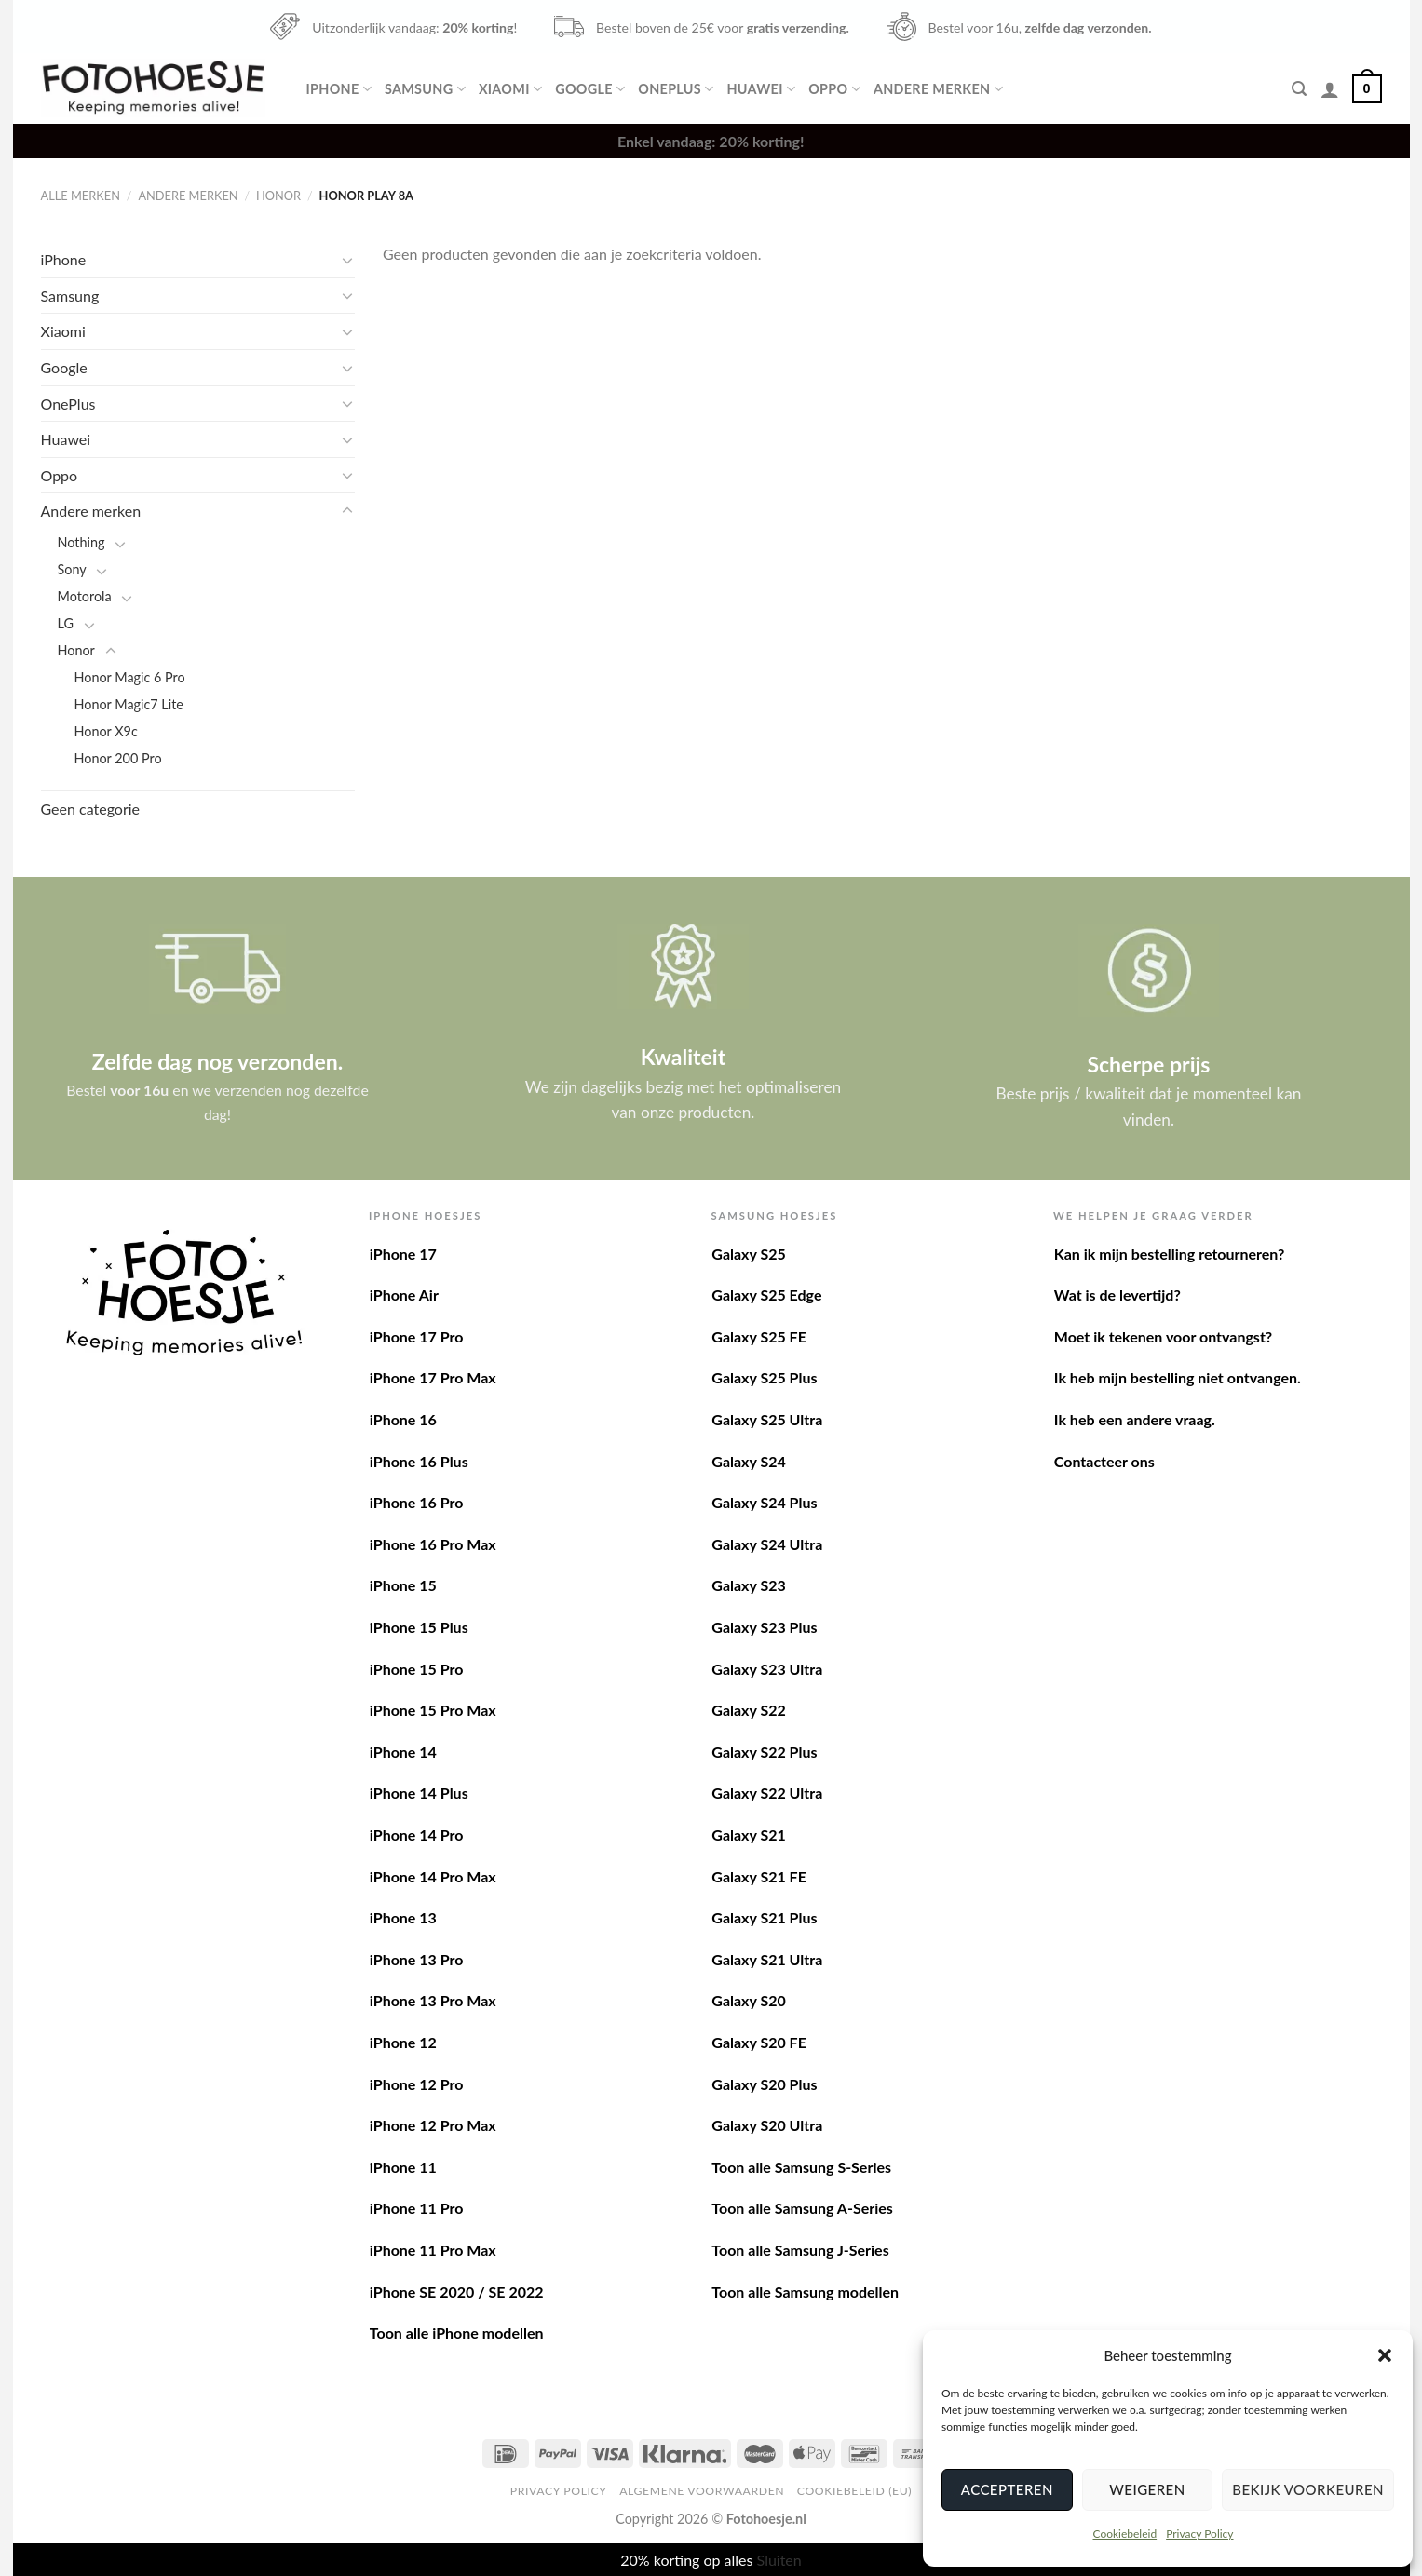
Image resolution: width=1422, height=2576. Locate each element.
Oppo (834, 89)
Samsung (425, 89)
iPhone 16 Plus (419, 1461)
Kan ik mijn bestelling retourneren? (1169, 1253)
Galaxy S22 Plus (764, 1751)
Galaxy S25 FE (758, 1336)
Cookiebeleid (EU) (854, 2491)
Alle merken (80, 195)
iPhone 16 (403, 1419)
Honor (278, 195)
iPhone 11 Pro (417, 2208)
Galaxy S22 (748, 1710)
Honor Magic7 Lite (128, 704)
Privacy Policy (1199, 2534)
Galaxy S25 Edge (766, 1294)
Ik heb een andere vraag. (1134, 1419)
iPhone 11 (403, 2167)
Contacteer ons (1104, 1461)
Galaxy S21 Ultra (766, 1959)
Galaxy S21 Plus (764, 1917)
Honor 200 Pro (118, 758)
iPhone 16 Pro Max (433, 1544)
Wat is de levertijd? (1117, 1294)
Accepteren (1007, 2489)
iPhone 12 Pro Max (433, 2125)
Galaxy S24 (748, 1461)
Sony (72, 569)
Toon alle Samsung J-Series (799, 2250)
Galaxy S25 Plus (764, 1377)
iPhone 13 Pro (417, 1959)
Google (590, 89)
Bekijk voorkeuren (1308, 2489)
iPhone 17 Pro (417, 1336)
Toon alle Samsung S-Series (801, 2167)
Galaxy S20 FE (758, 2042)
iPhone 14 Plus (419, 1792)
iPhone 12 (403, 2042)
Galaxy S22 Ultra (766, 1792)
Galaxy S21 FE (758, 1876)
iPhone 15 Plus (419, 1627)
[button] (1384, 2355)
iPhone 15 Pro (417, 1669)
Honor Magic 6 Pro (129, 677)
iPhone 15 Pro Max (433, 1710)
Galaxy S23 (748, 1585)
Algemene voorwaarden (701, 2491)
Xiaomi (510, 89)
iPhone (339, 89)
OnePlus (675, 89)
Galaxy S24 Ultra (766, 1544)
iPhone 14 (403, 1751)
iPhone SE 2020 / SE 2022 (457, 2291)
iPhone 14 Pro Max (433, 1876)
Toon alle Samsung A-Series (802, 2208)
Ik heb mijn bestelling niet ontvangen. (1177, 1377)
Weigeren (1147, 2489)
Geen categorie (91, 808)
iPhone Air (404, 1294)
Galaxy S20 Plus (764, 2084)
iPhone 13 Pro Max (433, 2000)
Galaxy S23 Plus (764, 1627)
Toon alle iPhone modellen (457, 2332)
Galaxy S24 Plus (764, 1502)
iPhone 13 (403, 1917)
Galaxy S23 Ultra (766, 1669)
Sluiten (779, 2560)
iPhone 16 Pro (417, 1502)
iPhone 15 (403, 1585)
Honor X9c (106, 731)
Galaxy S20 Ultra (766, 2125)
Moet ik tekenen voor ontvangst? (1163, 1336)
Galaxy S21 (748, 1834)
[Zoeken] (1299, 89)
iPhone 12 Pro (417, 2084)
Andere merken (938, 89)
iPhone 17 (403, 1253)
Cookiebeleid (1124, 2534)
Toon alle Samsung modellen (805, 2291)
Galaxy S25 (748, 1253)
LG (66, 623)
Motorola (85, 596)
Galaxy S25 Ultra (766, 1419)
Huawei (760, 89)
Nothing (81, 542)
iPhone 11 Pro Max (433, 2250)
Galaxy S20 (748, 2000)
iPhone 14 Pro (417, 1834)
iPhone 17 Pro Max (433, 1377)
